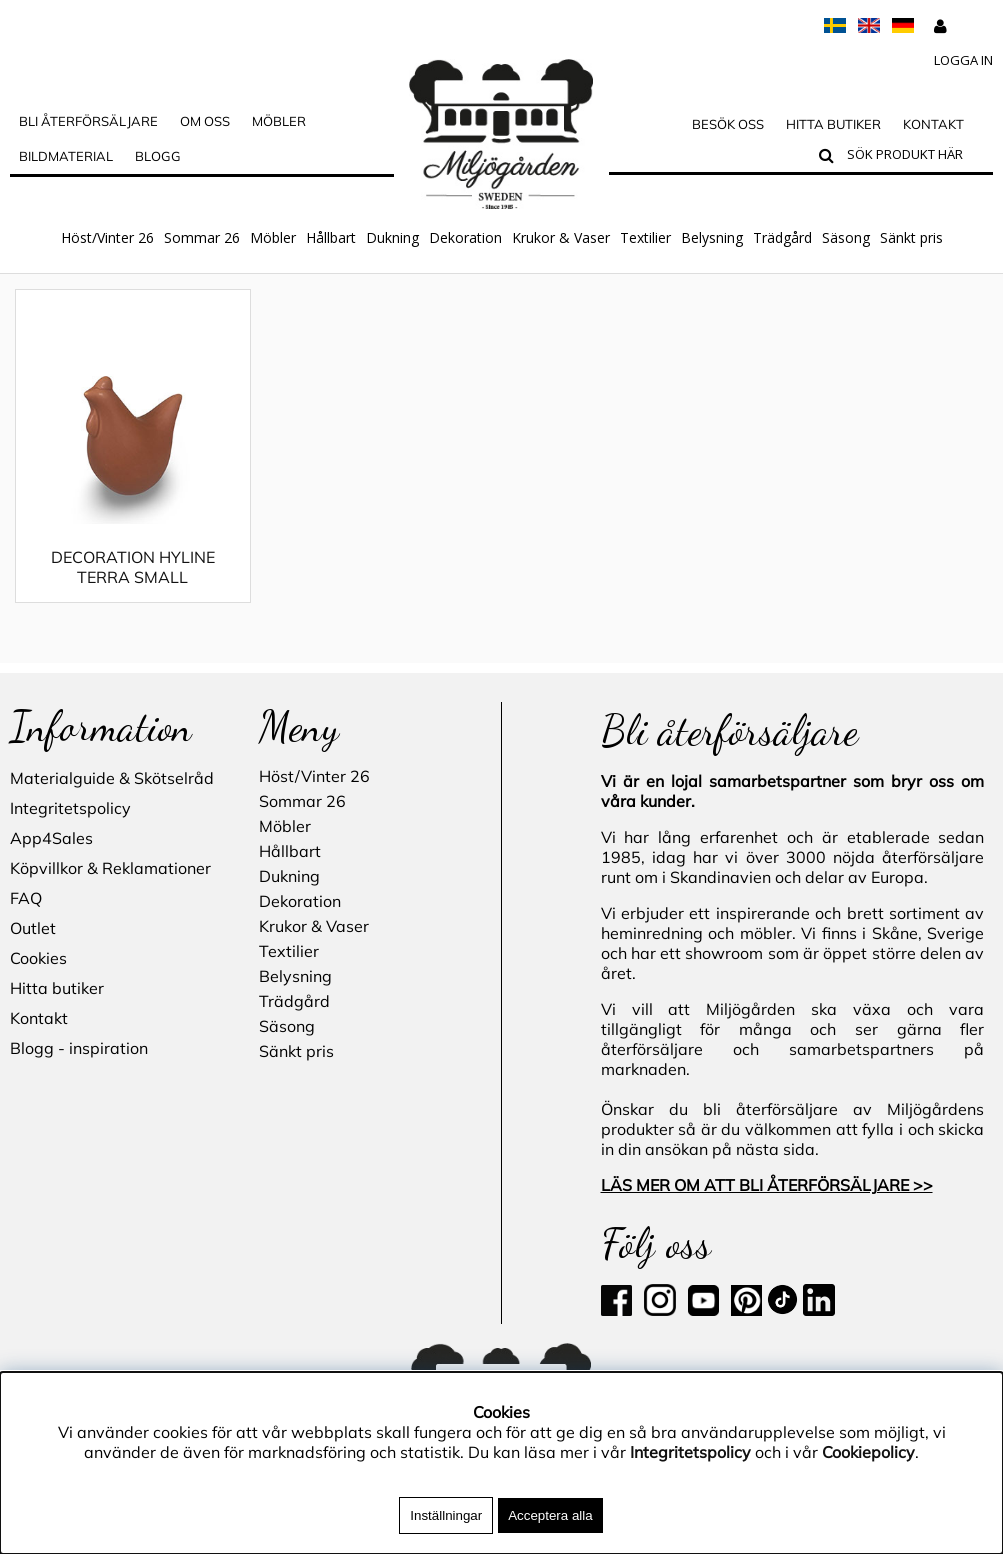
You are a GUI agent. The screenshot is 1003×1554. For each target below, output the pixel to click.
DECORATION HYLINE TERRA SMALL (133, 587)
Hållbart (331, 237)
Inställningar (446, 1515)
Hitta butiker (833, 124)
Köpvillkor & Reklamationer (110, 869)
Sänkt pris (911, 237)
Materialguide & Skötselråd (112, 779)
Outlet (33, 929)
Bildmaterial (66, 156)
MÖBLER (279, 121)
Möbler (273, 237)
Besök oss (728, 124)
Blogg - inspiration (79, 1049)
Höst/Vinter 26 (107, 237)
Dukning (392, 237)
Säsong (846, 237)
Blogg (158, 156)
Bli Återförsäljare (88, 121)
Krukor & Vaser (561, 237)
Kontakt (933, 124)
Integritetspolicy (70, 809)
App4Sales (51, 839)
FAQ (26, 899)
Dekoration (465, 237)
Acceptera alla (550, 1515)
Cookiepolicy (868, 1452)
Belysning (712, 237)
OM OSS (205, 121)
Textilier (645, 237)
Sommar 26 (202, 237)
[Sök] (915, 157)
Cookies (38, 959)
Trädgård (782, 237)
